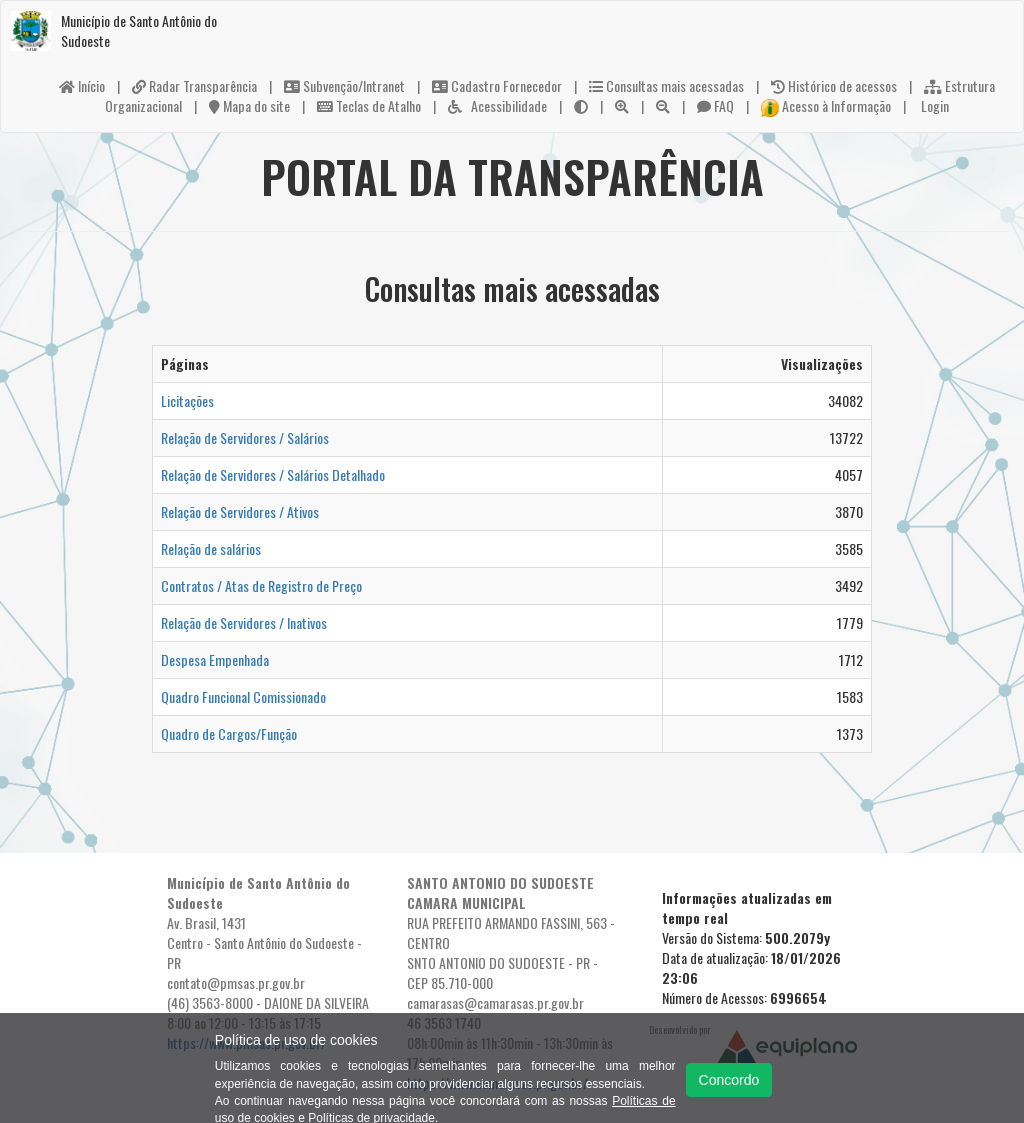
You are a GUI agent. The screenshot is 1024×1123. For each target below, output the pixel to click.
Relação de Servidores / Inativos (244, 622)
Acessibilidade (497, 105)
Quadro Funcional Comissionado (243, 696)
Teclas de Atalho (369, 105)
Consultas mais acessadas (666, 85)
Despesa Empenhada (215, 659)
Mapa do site (249, 105)
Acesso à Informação (826, 105)
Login (933, 105)
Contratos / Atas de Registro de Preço (261, 585)
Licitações (187, 400)
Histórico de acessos (834, 85)
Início (82, 85)
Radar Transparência (194, 85)
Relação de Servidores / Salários (245, 437)
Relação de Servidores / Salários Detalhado (273, 474)
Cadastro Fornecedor (497, 85)
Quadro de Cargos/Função (229, 733)
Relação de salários (211, 548)
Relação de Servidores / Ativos (240, 511)
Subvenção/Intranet (344, 85)
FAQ (715, 105)
